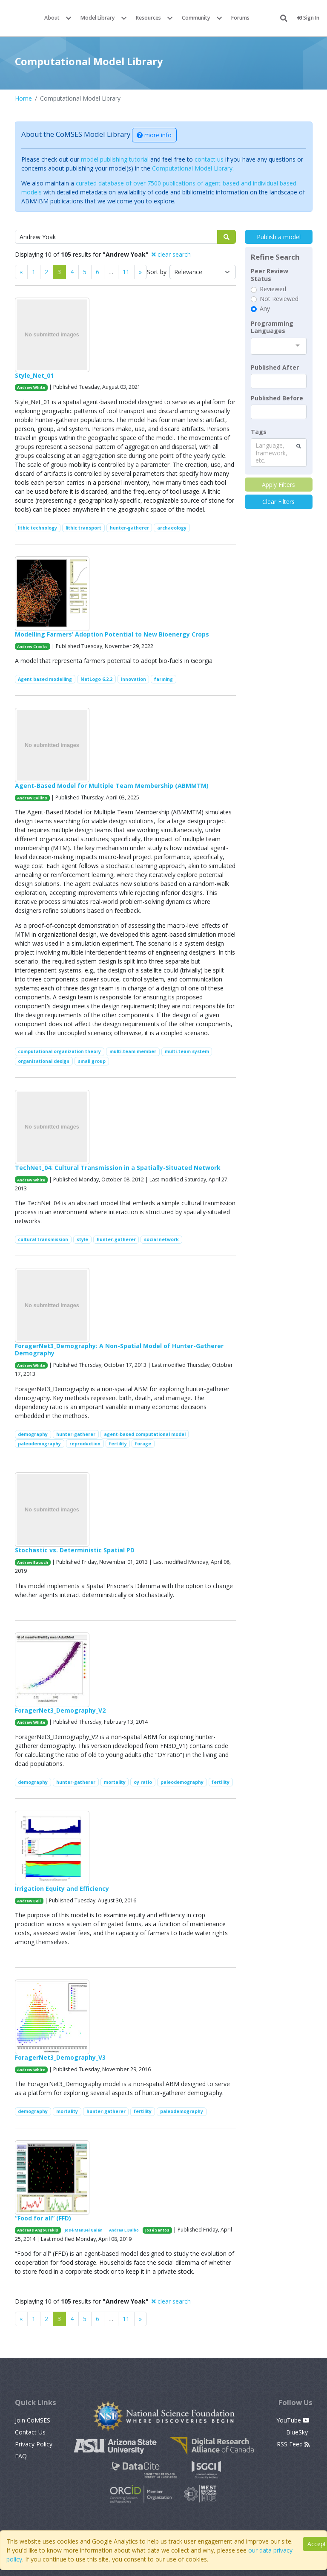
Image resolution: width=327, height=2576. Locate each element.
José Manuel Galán (84, 2230)
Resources (148, 17)
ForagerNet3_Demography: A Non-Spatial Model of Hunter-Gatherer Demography (119, 1349)
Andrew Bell (29, 1901)
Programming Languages (272, 327)
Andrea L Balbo (124, 2230)
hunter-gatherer (129, 528)
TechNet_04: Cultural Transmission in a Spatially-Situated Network (118, 1168)
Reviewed (273, 289)
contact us (209, 159)
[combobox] (279, 346)
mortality (115, 1782)
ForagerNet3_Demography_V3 (60, 2057)
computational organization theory (59, 1051)
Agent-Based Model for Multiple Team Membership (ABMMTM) (112, 785)
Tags (259, 432)
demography (33, 1434)
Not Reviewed (279, 299)
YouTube (293, 2420)
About (52, 17)
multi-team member (132, 1051)
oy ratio (143, 1782)
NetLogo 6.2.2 (96, 679)
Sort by (156, 272)
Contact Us (30, 2432)
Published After (275, 367)
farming (163, 679)
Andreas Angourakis (37, 2230)
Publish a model (279, 237)
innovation (133, 679)
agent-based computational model (145, 1434)
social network (161, 1239)
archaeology (171, 528)
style (82, 1239)
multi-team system (187, 1051)
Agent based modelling (45, 679)
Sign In (308, 17)
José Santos (157, 2230)
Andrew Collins (32, 798)
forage (143, 1444)
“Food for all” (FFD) (43, 2218)
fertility (118, 1444)
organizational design (43, 1061)
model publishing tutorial (115, 159)
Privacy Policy (33, 2444)
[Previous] (21, 272)
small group (92, 1061)
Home (23, 98)
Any (265, 309)
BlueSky (298, 2432)
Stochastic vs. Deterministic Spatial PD (75, 1550)
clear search (171, 254)
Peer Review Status (269, 274)
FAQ (21, 2456)
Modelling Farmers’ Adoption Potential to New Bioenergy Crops (112, 634)
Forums (240, 17)
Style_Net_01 (34, 375)
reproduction (84, 1444)
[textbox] (279, 381)
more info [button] (154, 135)
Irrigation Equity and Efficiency (62, 1888)
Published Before (277, 398)
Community (196, 17)
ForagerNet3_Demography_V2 (60, 1710)
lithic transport (83, 528)
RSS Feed (293, 2444)
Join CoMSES (32, 2420)
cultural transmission (43, 1239)
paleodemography (39, 1444)
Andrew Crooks (32, 646)
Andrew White (31, 387)
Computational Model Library (192, 168)
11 (126, 272)
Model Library (97, 17)
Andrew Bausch (32, 1562)
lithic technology (37, 528)
